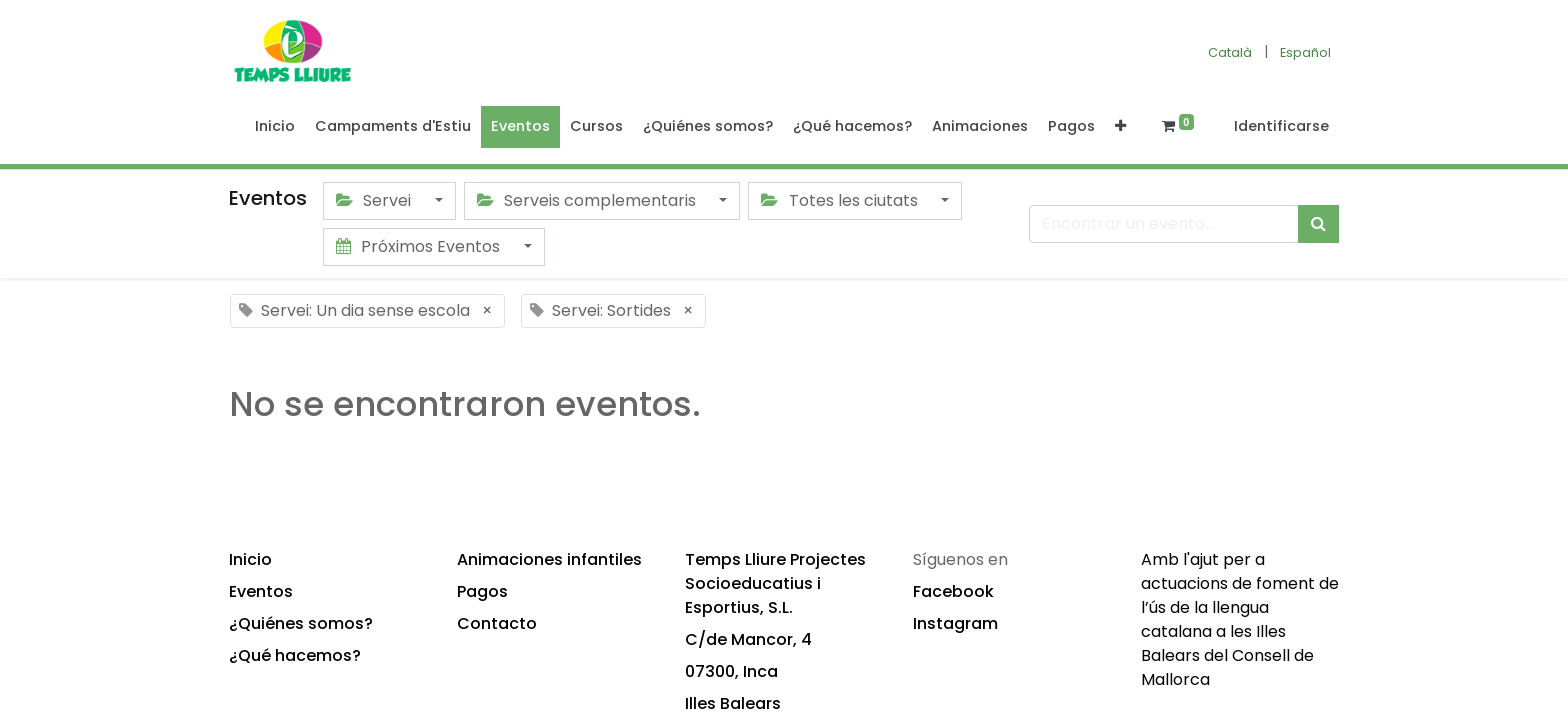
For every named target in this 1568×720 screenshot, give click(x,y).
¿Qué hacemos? (295, 655)
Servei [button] (375, 200)
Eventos (261, 591)
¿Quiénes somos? (301, 623)
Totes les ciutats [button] (841, 200)
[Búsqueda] (1318, 224)
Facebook (953, 591)
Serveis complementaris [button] (588, 200)
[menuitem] (275, 127)
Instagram (955, 623)
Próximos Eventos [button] (420, 246)
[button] (1120, 127)
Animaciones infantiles (549, 559)
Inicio (250, 559)
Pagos (482, 591)
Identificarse (1281, 126)
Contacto (497, 623)
